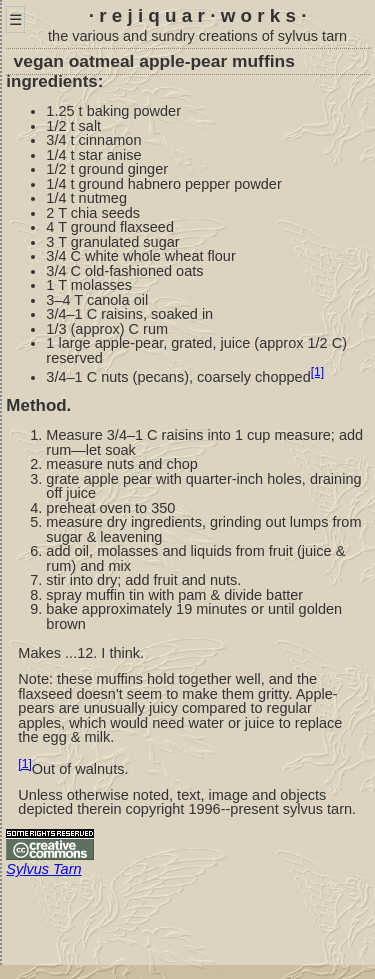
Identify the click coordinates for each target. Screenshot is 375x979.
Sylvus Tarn (43, 869)
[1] (317, 372)
